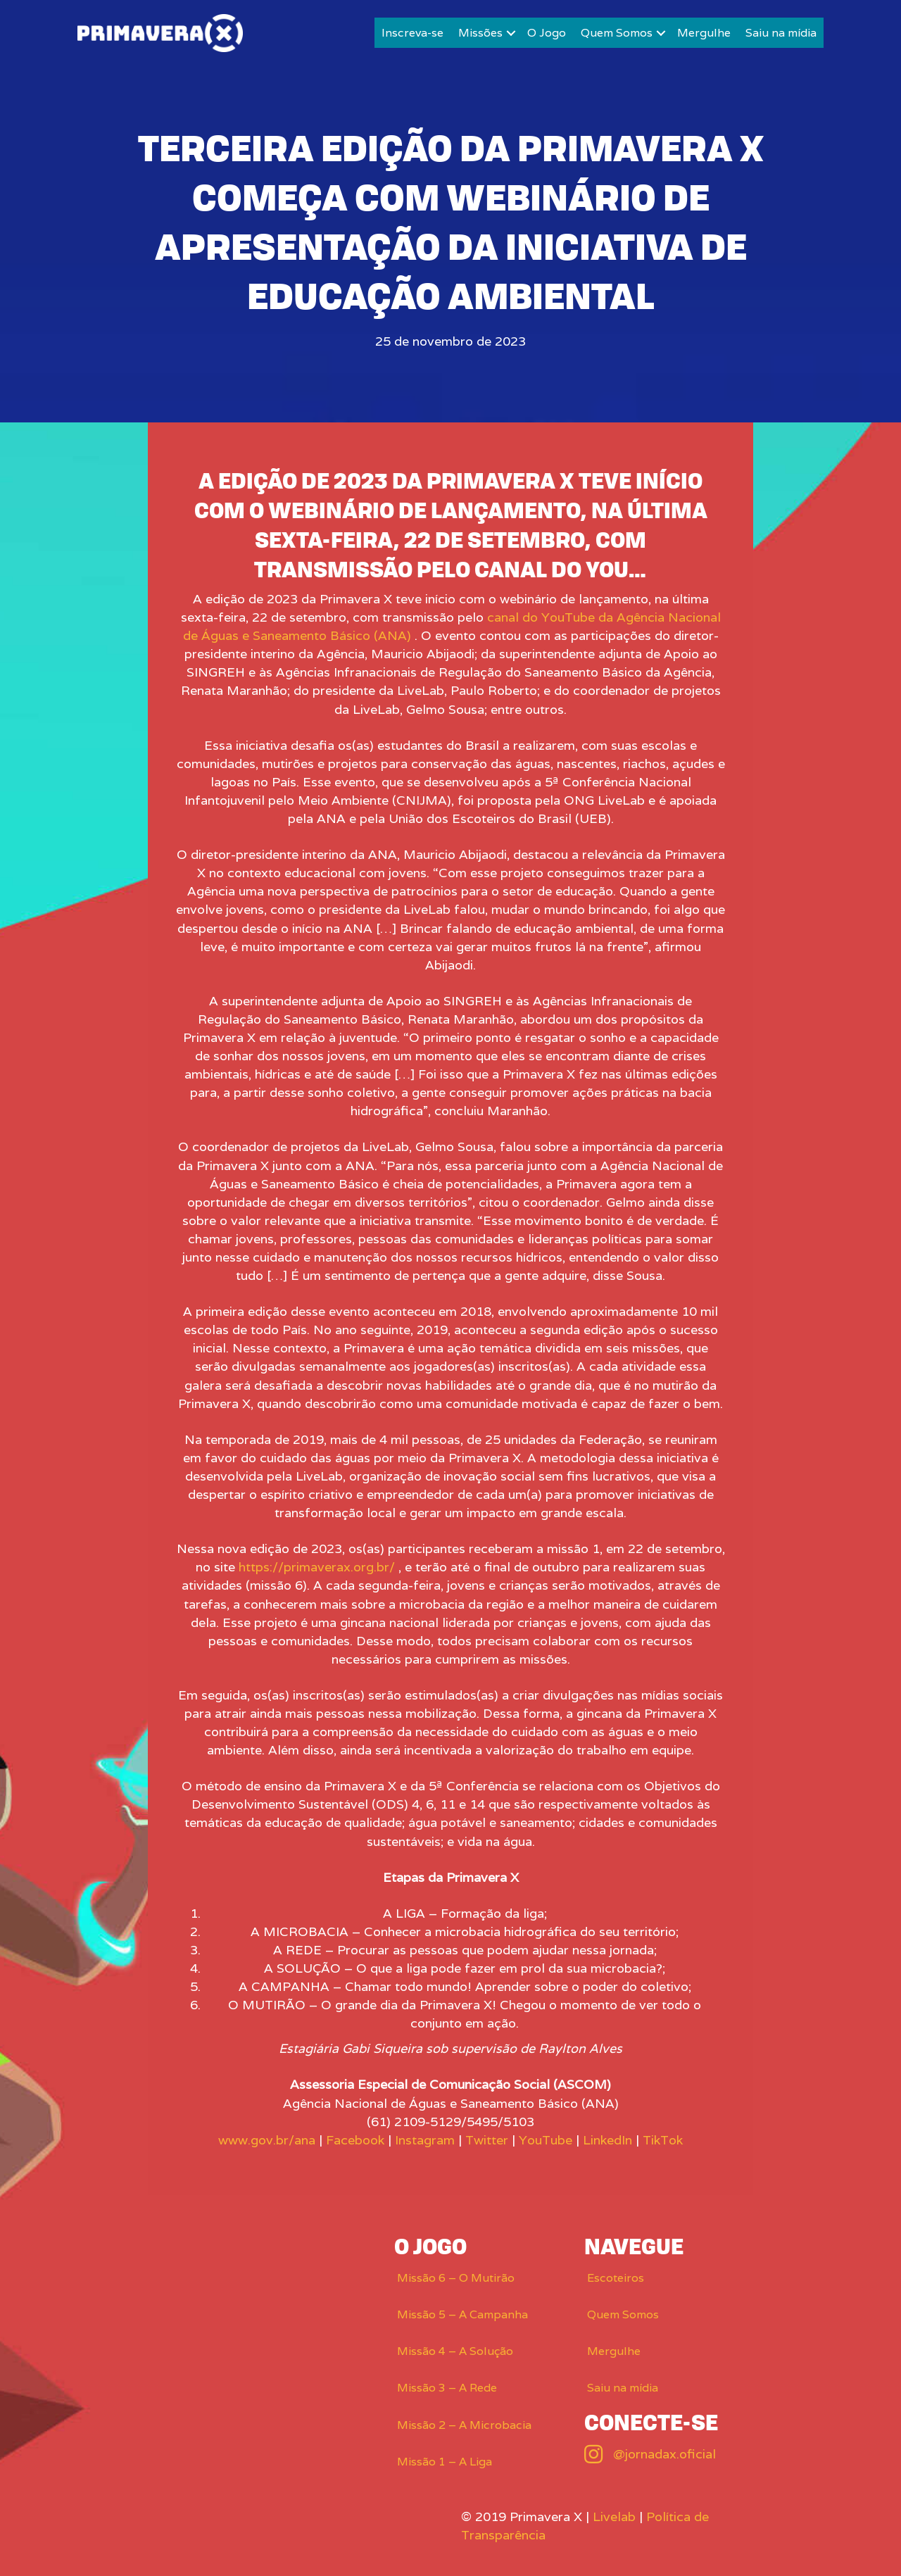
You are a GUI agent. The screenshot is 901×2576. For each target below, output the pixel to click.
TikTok (663, 2140)
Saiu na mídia (781, 32)
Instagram (425, 2140)
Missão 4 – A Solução (455, 2351)
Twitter (486, 2140)
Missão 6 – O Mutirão (456, 2277)
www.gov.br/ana (266, 2140)
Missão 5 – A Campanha (462, 2314)
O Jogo (546, 32)
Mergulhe (704, 32)
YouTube (545, 2140)
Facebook (355, 2140)
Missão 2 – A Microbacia (464, 2425)
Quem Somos (617, 32)
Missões (480, 32)
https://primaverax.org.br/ (317, 1567)
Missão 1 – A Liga (444, 2461)
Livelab (614, 2516)
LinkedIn (607, 2140)
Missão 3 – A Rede (447, 2387)
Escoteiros (615, 2277)
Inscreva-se (412, 32)
